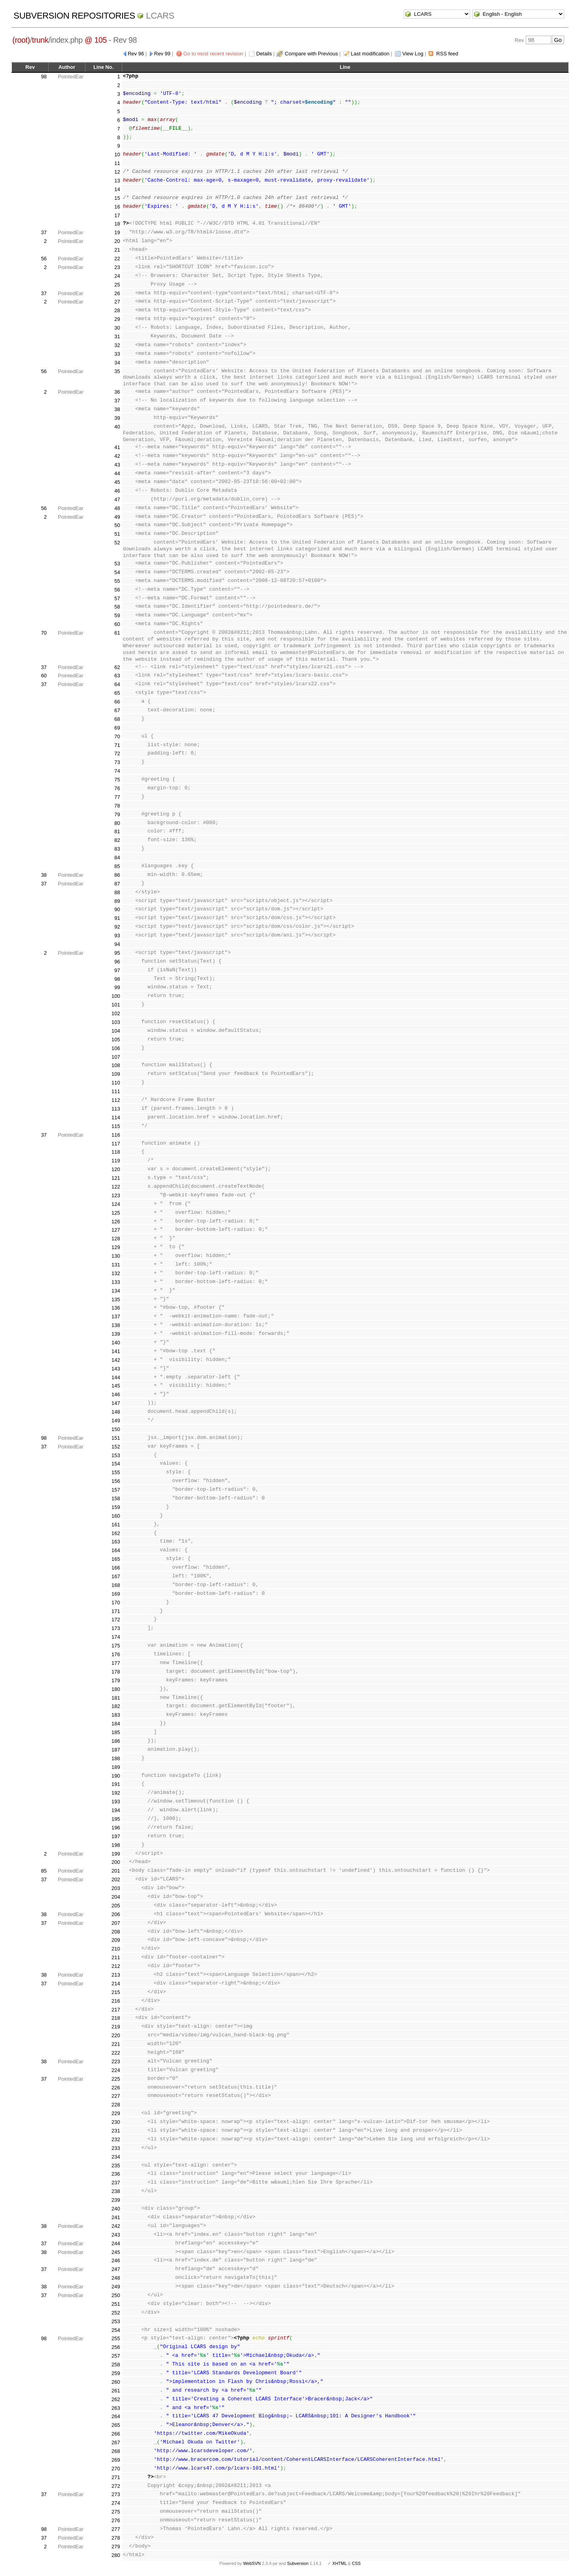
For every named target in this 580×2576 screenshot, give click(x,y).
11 (117, 163)
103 (115, 1022)
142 (115, 1360)
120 (115, 1169)
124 (115, 1204)
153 (115, 1455)
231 (115, 2131)
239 (115, 2200)
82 (117, 840)
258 (115, 2364)
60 (117, 624)
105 (115, 1040)
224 (115, 2070)
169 (115, 1594)
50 (117, 525)
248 (115, 2278)
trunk (40, 40)
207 (115, 1923)
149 (115, 1421)
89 (117, 901)
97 (117, 970)
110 (115, 1083)
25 (117, 285)
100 (115, 996)
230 (115, 2122)
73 (117, 762)
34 (117, 363)
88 (117, 892)
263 (115, 2408)
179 (115, 1680)
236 (115, 2174)
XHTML (339, 2563)
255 (115, 2338)
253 (115, 2321)
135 (115, 1299)
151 (115, 1438)
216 (115, 2001)
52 (117, 543)
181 (115, 1698)
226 (115, 2088)
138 (115, 1325)
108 (115, 1065)
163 (115, 1542)
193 (115, 1802)
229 (115, 2113)
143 (115, 1369)
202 (115, 1879)
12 (117, 172)
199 (115, 1854)
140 (115, 1343)
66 (117, 702)
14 (117, 189)
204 (115, 1897)
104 (115, 1031)
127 (115, 1230)
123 (115, 1195)
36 (117, 392)
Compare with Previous (311, 54)
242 (115, 2226)
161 (115, 1525)
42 (117, 456)
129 (115, 1247)
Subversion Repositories (74, 16)
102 (115, 1013)
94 (117, 944)
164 (115, 1550)
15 (117, 198)
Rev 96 (136, 54)
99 (117, 987)
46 (117, 491)
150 (115, 1429)
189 (115, 1767)
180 (115, 1689)
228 (115, 2105)
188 (115, 1758)
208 (115, 1932)
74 (117, 771)
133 (115, 1282)
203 (115, 1888)
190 (115, 1776)
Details (264, 54)
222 (115, 2053)
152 (115, 1447)
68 (117, 719)
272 (115, 2486)
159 (115, 1507)
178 (115, 1672)
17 (117, 215)
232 (115, 2139)
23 (117, 267)
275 (115, 2512)
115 (115, 1126)
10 (117, 154)
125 (115, 1213)
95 (117, 953)
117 (115, 1144)
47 (117, 499)
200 (115, 1862)
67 (117, 710)
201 (115, 1871)
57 (117, 598)
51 (117, 534)
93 (117, 935)
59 (117, 615)
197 (115, 1836)
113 (115, 1109)
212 (115, 1966)
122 (115, 1187)
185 (115, 1732)
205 (115, 1906)
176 (115, 1654)
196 (115, 1828)
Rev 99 (162, 54)
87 (117, 884)
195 (115, 1819)
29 (117, 319)
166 (115, 1568)
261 (115, 2391)
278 (115, 2538)
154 (115, 1464)
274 (115, 2503)
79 (117, 814)
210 (115, 1949)
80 (117, 823)
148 (115, 1412)
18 (117, 224)
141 (115, 1351)
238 (115, 2191)
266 (115, 2434)
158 (115, 1498)
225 (115, 2079)
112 (115, 1100)
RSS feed (447, 54)
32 (117, 345)
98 (44, 77)
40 (117, 427)
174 (115, 1637)
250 (115, 2295)
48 (117, 508)
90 (117, 909)
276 (115, 2520)
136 (115, 1308)
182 (115, 1706)
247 (115, 2269)
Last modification (370, 54)
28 (117, 310)
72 (117, 753)
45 (117, 482)
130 (115, 1256)
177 (115, 1663)
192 (115, 1793)
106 (115, 1048)
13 (117, 181)
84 (117, 858)
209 (115, 1940)
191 (115, 1784)
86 (117, 875)
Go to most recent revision (213, 54)
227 (115, 2096)
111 (115, 1091)
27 (117, 302)
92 (117, 927)
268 (115, 2451)
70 (44, 633)
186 (115, 1741)
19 (117, 232)
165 (115, 1559)
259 (115, 2373)
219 (115, 2027)
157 (115, 1490)
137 (115, 1316)
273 (115, 2494)
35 (117, 371)
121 (115, 1178)
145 (115, 1386)
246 (115, 2260)
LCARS (160, 16)
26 (117, 293)
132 (115, 1273)
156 (115, 1481)
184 (115, 1724)
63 (117, 676)
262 (115, 2399)
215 (115, 1992)
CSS (356, 2563)
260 (115, 2382)
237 (115, 2183)
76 (117, 788)
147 (115, 1403)
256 (115, 2347)
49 (117, 517)
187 (115, 1750)
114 (115, 1117)
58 (117, 607)
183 (115, 1715)
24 (117, 276)
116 (115, 1135)
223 (115, 2061)
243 (115, 2235)
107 (115, 1057)
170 (115, 1602)
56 (44, 259)
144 (115, 1377)
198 (115, 1845)
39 (117, 418)
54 (117, 572)
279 (115, 2546)
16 (117, 207)
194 (115, 1810)
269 (115, 2460)
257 (115, 2356)
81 (117, 831)
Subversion (297, 2563)
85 (117, 866)
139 (115, 1334)
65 (117, 693)
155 (115, 1472)
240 (115, 2209)
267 (115, 2442)
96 (117, 962)
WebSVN (252, 2563)
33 (117, 354)
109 (115, 1074)
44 (117, 473)
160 (115, 1516)
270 (115, 2469)
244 (115, 2243)
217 (115, 2010)
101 (115, 1005)
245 (115, 2252)
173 (115, 1628)
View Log (412, 54)
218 (115, 2018)
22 (117, 259)
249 (115, 2287)
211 (115, 1957)
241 (115, 2217)
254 (115, 2330)
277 (115, 2529)
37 (44, 232)
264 (115, 2416)
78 (117, 806)
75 (117, 780)
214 (115, 1983)
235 (115, 2165)
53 (117, 564)
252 (115, 2313)
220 (115, 2035)
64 (117, 684)
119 (115, 1161)
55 (117, 581)
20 (117, 241)
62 (117, 667)
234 (115, 2157)
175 (115, 1646)
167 (115, 1576)
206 (115, 1914)
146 (115, 1394)
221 (115, 2044)
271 (115, 2477)
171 (115, 1611)
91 (117, 918)
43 (117, 465)
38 (117, 409)
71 (117, 745)
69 (117, 728)
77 (117, 797)
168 (115, 1585)
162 (115, 1533)
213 (115, 1975)
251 (115, 2304)
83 (117, 849)
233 (115, 2148)
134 (115, 1291)
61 (117, 633)
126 (115, 1222)
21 (117, 250)
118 (115, 1152)
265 (115, 2425)
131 (115, 1265)
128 (115, 1239)
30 (117, 328)
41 (117, 447)
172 (115, 1620)
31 (117, 336)
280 (115, 2555)
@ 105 (96, 40)
